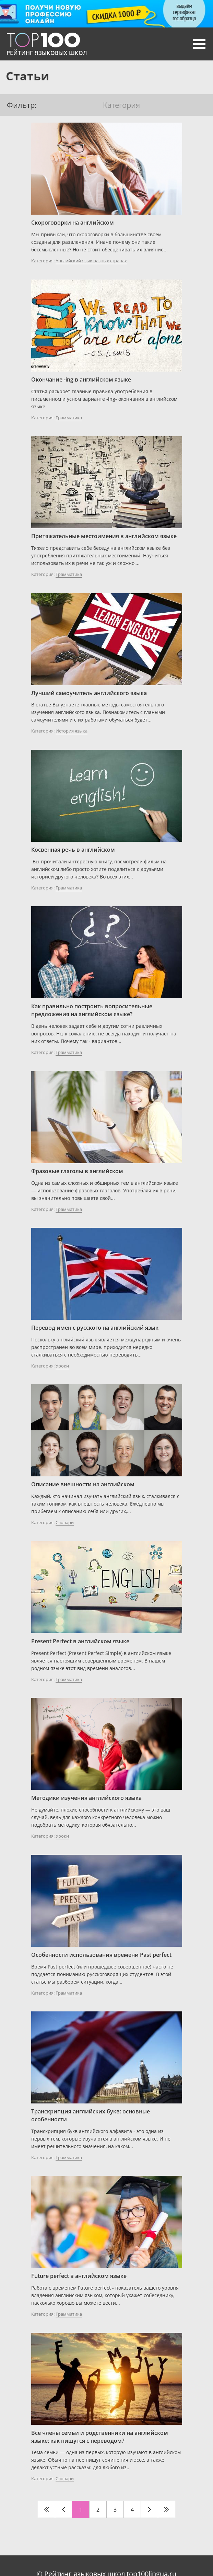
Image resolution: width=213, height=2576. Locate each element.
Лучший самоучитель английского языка (89, 693)
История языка (71, 731)
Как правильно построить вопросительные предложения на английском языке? (91, 1010)
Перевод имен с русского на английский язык (94, 1327)
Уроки (62, 1366)
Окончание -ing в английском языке (81, 379)
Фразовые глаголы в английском (77, 1171)
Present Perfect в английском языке (80, 1641)
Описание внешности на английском (82, 1484)
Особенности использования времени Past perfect (101, 1955)
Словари (65, 1522)
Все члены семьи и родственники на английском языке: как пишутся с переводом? (99, 2436)
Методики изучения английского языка (86, 1798)
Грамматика (69, 418)
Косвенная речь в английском (73, 849)
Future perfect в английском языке (79, 2276)
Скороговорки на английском (72, 222)
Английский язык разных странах (91, 261)
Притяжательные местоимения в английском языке (104, 536)
